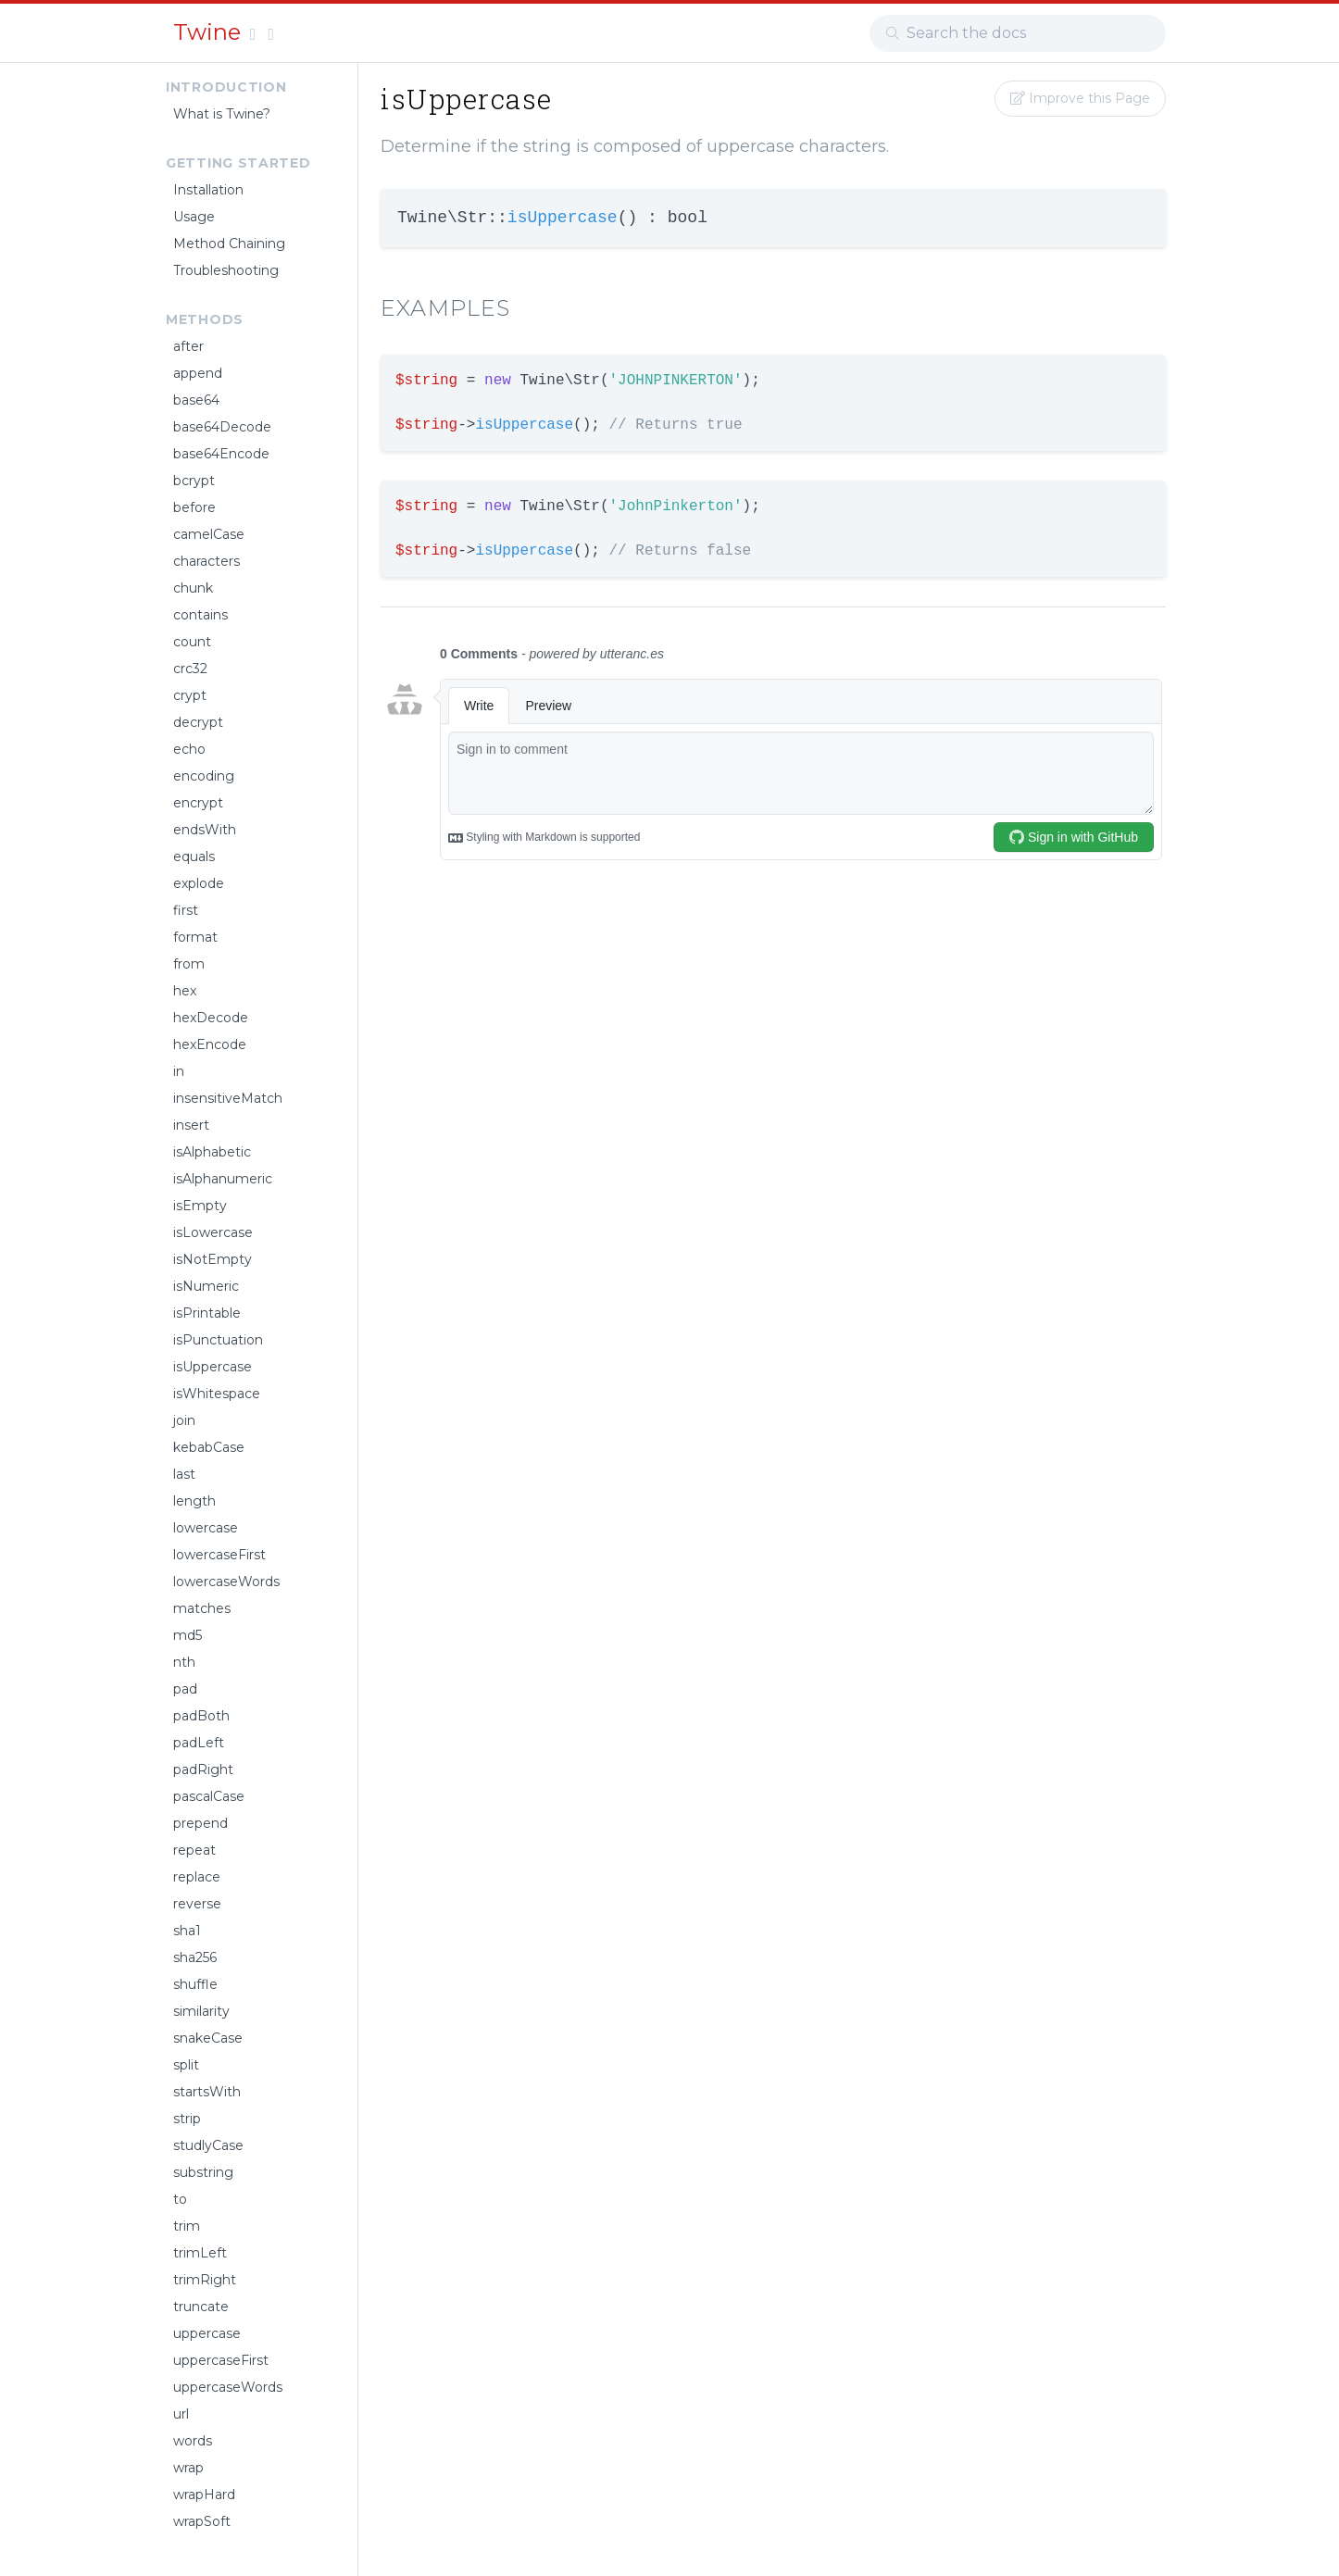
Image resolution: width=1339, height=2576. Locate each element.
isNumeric (206, 1286)
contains (200, 614)
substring (203, 2172)
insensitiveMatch (227, 1098)
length (194, 1501)
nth (184, 1662)
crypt (189, 695)
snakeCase (208, 2038)
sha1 (187, 1930)
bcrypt (194, 480)
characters (206, 561)
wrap (188, 2467)
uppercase (207, 2333)
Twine (209, 32)
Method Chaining (229, 243)
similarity (201, 2011)
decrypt (198, 722)
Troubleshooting (226, 270)
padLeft (198, 1742)
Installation (208, 189)
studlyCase (208, 2145)
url (181, 2414)
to (180, 2199)
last (184, 1474)
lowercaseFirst (219, 1554)
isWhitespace (216, 1393)
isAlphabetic (212, 1152)
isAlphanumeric (222, 1178)
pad (185, 1689)
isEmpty (200, 1205)
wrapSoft (202, 2521)
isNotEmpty (212, 1259)
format (195, 937)
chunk (193, 588)
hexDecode (210, 1017)
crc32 (190, 668)
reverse (197, 1903)
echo (189, 749)
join (184, 1420)
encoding (203, 776)
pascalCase (208, 1796)
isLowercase (213, 1232)
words (192, 2440)
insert (191, 1125)
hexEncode (209, 1044)
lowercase (205, 1527)
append (197, 373)
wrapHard (204, 2494)
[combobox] (1018, 33)
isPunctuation (218, 1340)
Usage (194, 216)
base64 (196, 400)
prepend (200, 1823)
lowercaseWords (226, 1581)
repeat (194, 1850)
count (192, 641)
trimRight (204, 2279)
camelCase (208, 534)
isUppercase (212, 1366)
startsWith (207, 2091)
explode (198, 883)
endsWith (204, 829)
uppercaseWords (227, 2387)
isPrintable (207, 1313)
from (189, 964)
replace (196, 1877)
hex (184, 990)
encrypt (198, 802)
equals (194, 856)
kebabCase (208, 1447)
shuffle (195, 1984)
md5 (187, 1635)
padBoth (201, 1715)
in (178, 1071)
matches (202, 1608)
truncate (201, 2306)
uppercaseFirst (221, 2360)
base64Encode (221, 453)
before (194, 507)
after (188, 346)
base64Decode (222, 427)
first (185, 910)
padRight (203, 1769)
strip (187, 2118)
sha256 (195, 1957)
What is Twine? (221, 114)
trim (186, 2226)
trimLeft (200, 2253)
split (186, 2065)
